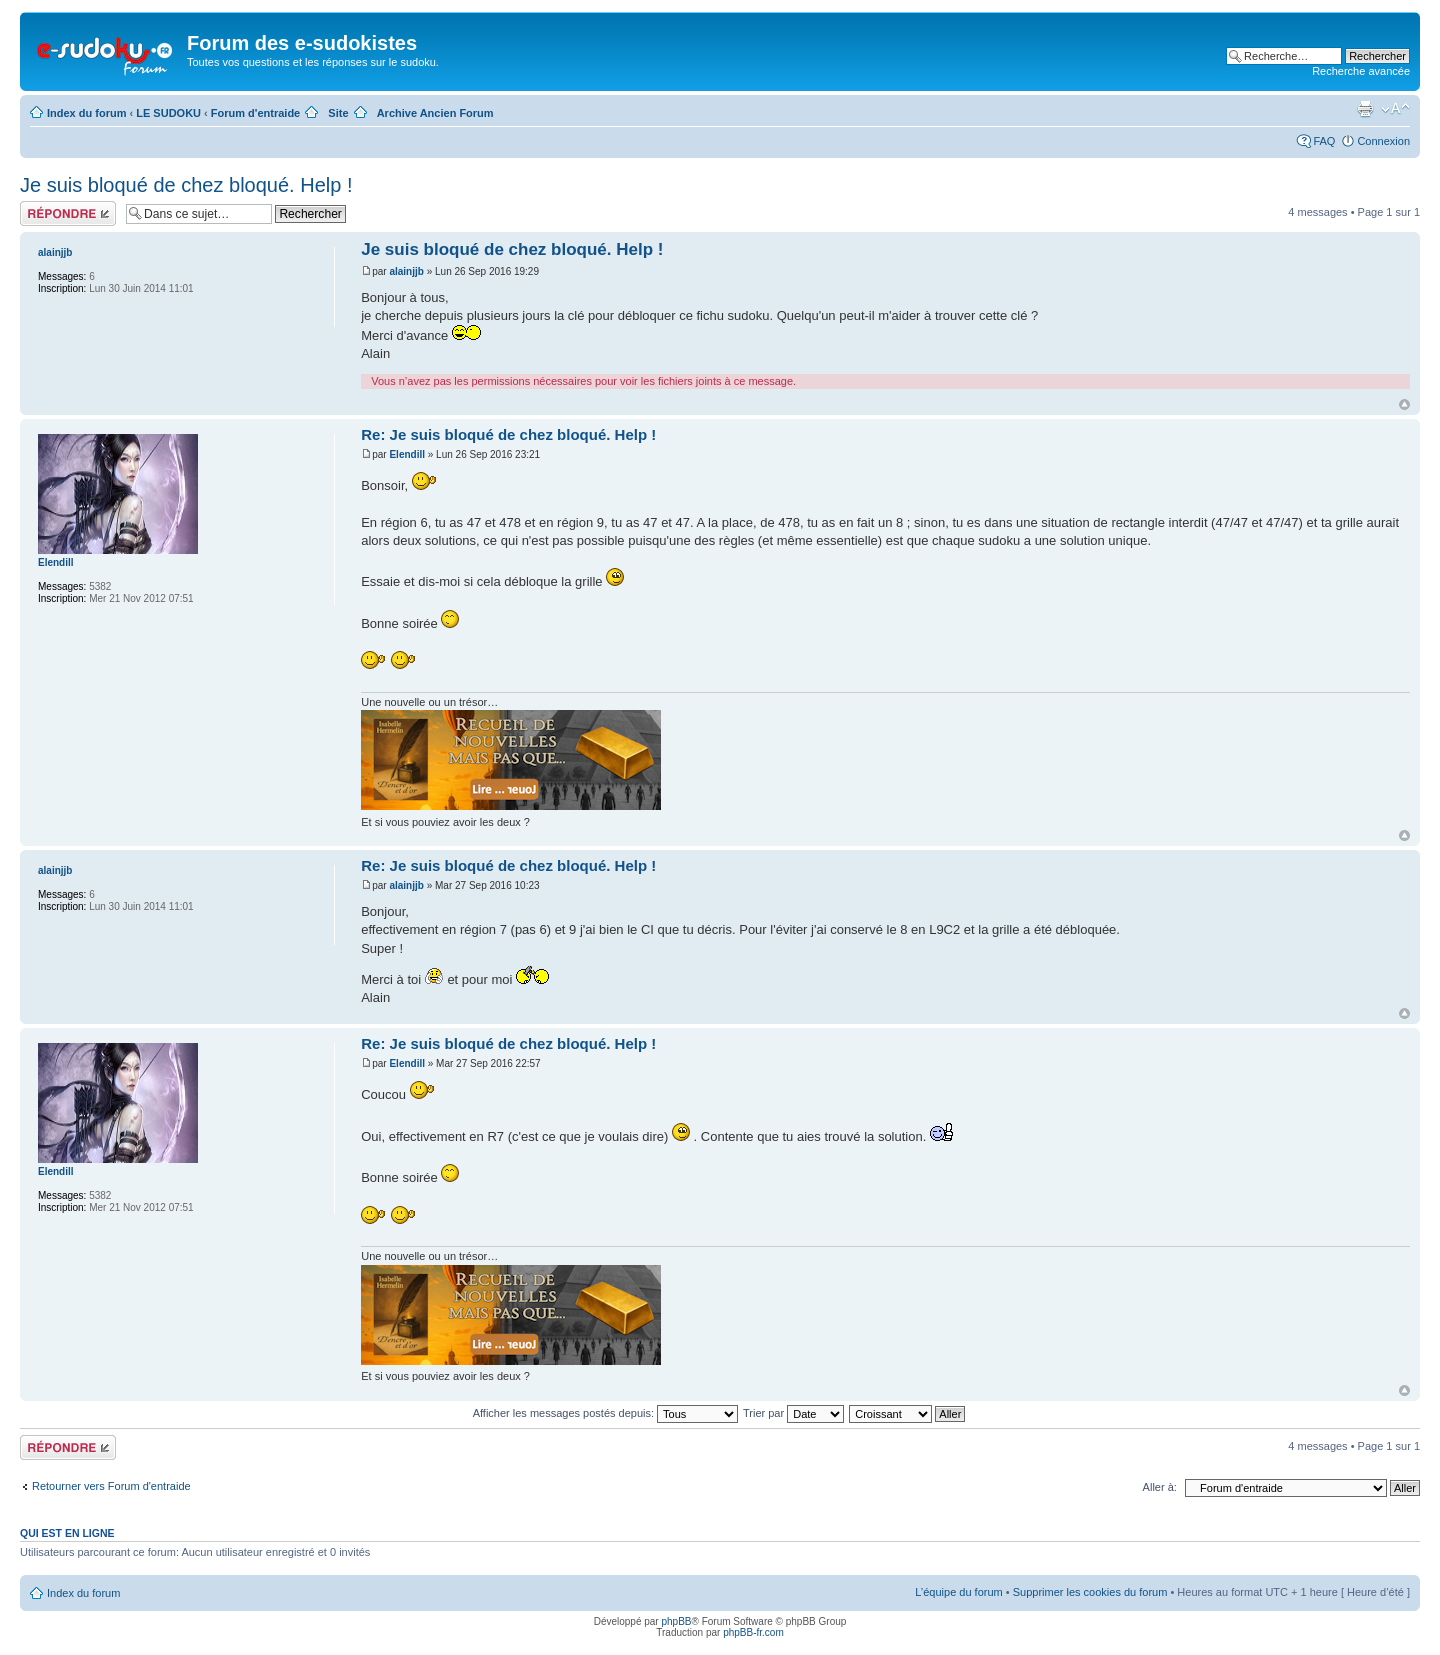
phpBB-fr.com (753, 1632)
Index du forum (86, 113)
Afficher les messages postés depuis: (605, 1413)
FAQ (1324, 141)
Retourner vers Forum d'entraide (111, 1486)
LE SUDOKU (168, 113)
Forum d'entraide (255, 113)
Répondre (68, 213)
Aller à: (1160, 1487)
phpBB (676, 1621)
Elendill (407, 454)
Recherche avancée (1361, 71)
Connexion (1383, 141)
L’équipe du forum (958, 1592)
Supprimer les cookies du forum (1090, 1592)
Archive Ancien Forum (435, 113)
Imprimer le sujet (1365, 109)
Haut (1404, 404)
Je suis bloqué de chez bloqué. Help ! (186, 185)
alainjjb (406, 271)
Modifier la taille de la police (1395, 109)
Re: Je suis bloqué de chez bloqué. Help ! (508, 434)
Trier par (793, 1413)
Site (338, 113)
